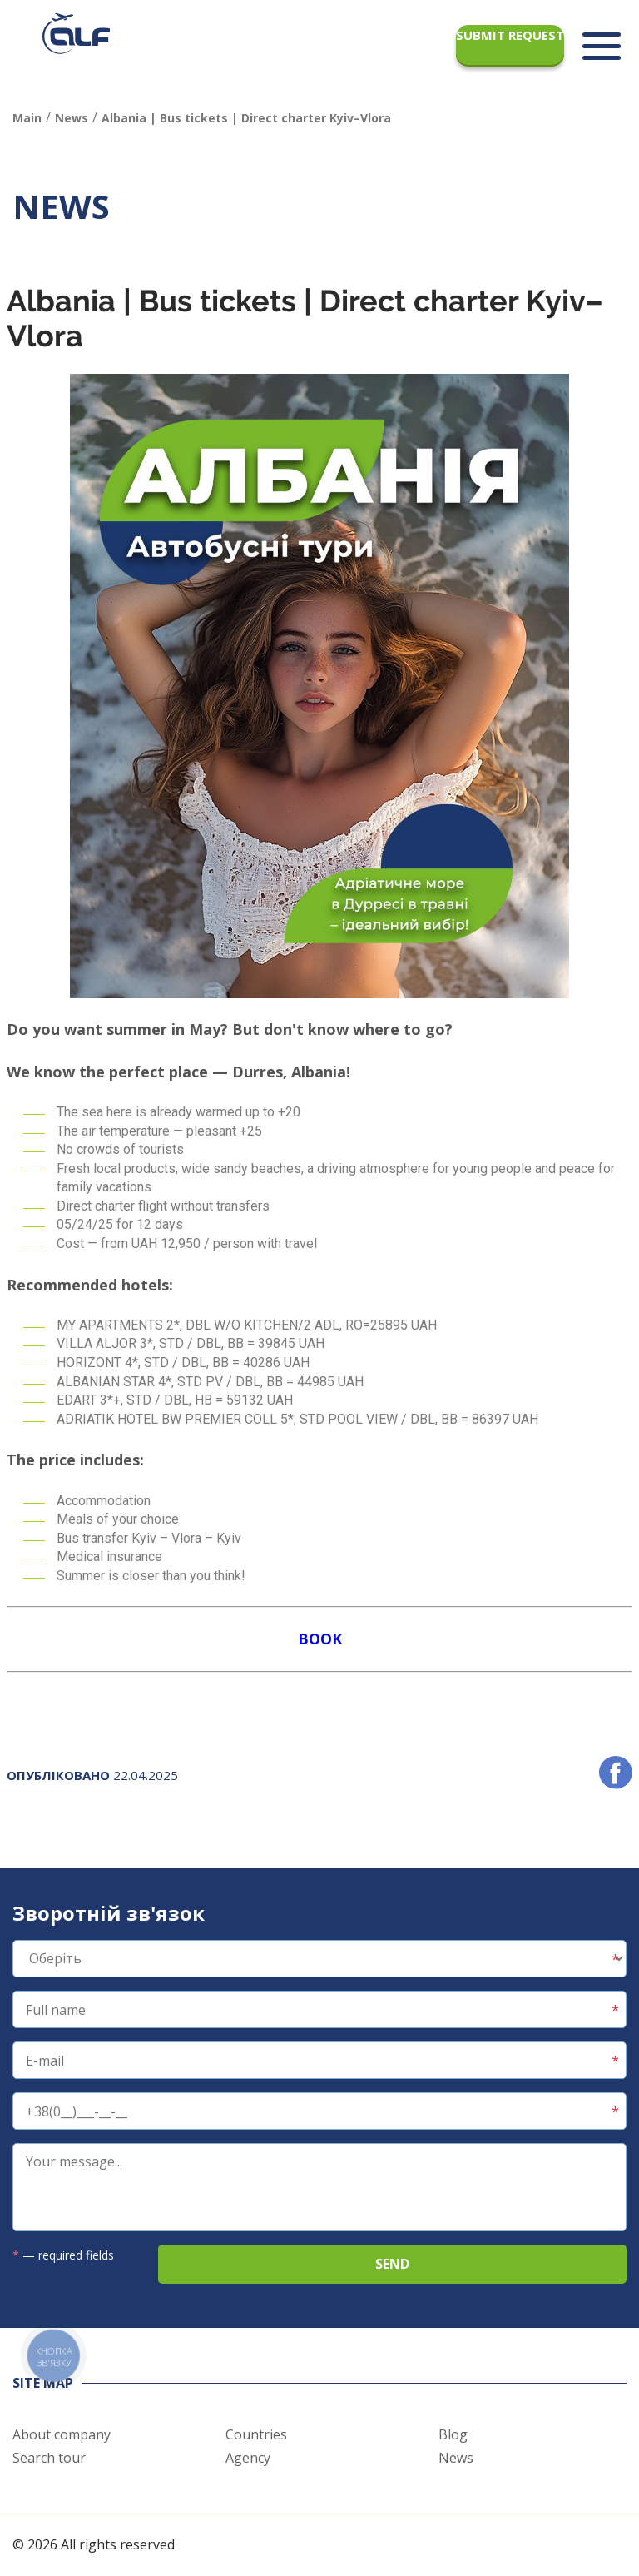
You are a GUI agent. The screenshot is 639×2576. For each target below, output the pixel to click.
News (455, 2458)
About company (61, 2434)
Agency (247, 2458)
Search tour (49, 2458)
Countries (256, 2434)
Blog (453, 2434)
